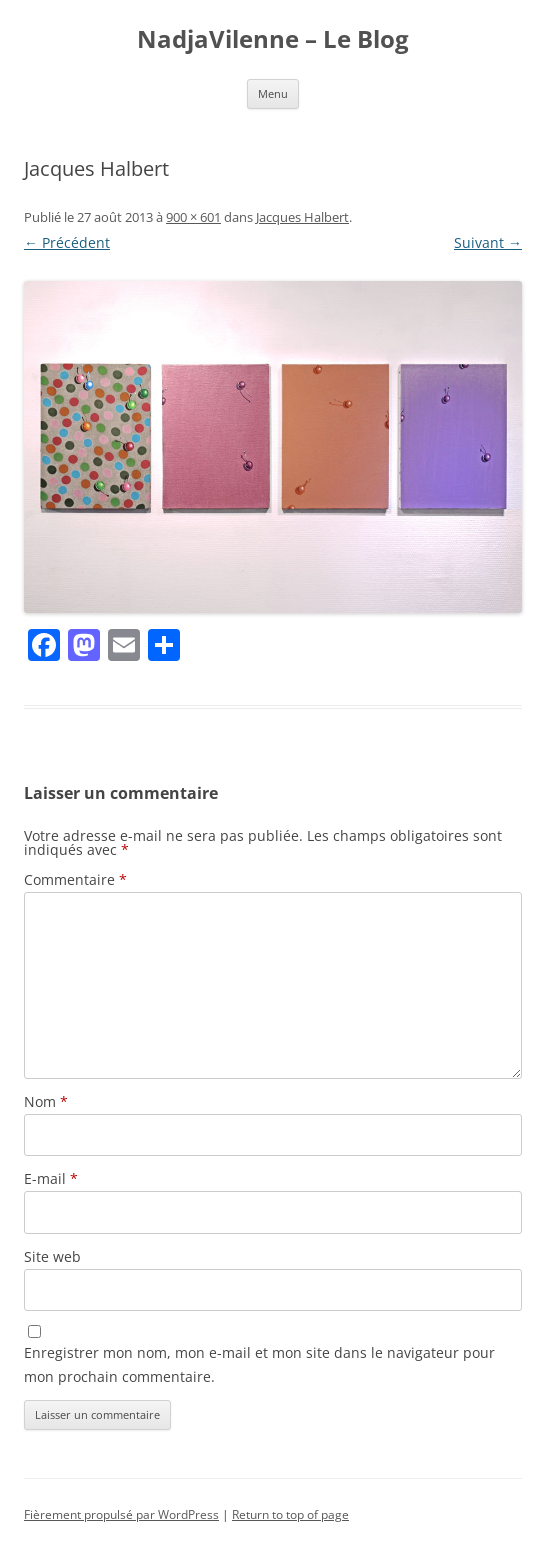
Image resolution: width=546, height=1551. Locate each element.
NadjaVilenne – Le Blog (273, 39)
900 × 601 (193, 217)
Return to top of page (290, 1514)
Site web (52, 1256)
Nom (46, 1101)
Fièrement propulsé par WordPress (121, 1514)
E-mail (51, 1178)
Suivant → (488, 242)
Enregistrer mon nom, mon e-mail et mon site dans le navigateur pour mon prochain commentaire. (259, 1364)
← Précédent (67, 242)
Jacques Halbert (302, 217)
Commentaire (75, 879)
